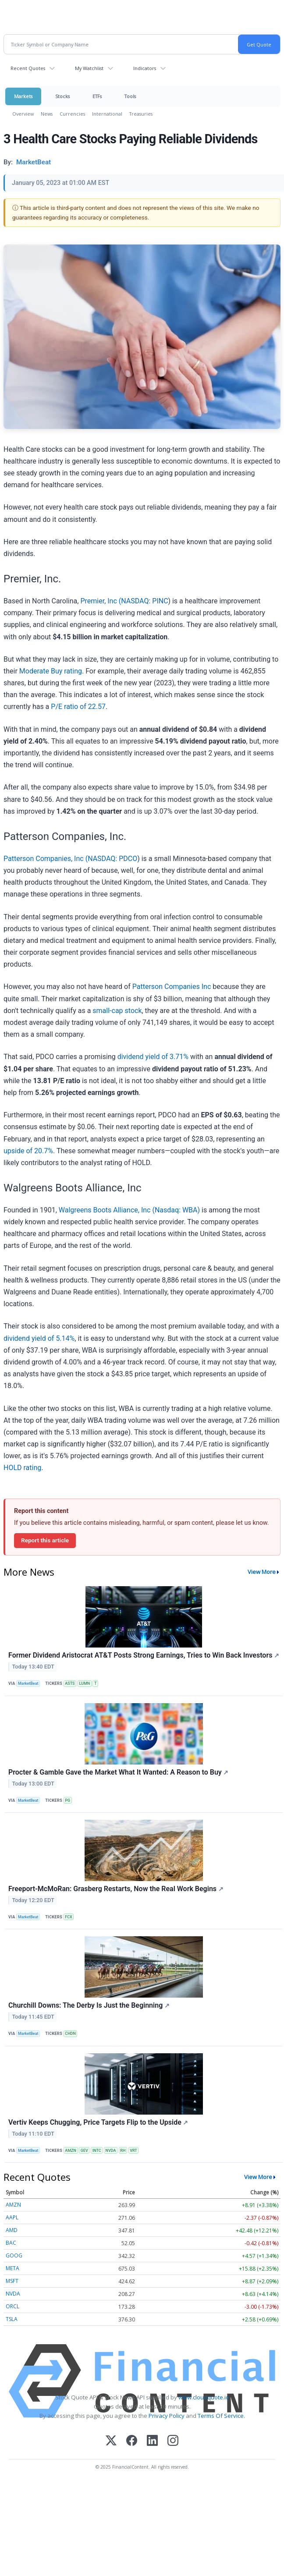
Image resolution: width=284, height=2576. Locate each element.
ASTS (70, 1683)
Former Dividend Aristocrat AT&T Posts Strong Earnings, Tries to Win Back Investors (143, 1655)
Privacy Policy (167, 2416)
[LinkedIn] (152, 2441)
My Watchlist (89, 68)
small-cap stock (117, 1010)
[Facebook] (132, 2441)
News (47, 113)
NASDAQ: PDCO (112, 858)
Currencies (72, 113)
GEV (84, 2150)
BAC (11, 2242)
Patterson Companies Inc (172, 986)
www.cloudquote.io (203, 2397)
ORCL (12, 2306)
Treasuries (141, 113)
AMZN (70, 2150)
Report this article (45, 1540)
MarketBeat (28, 1683)
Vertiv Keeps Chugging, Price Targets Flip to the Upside (98, 2122)
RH (122, 2150)
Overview (23, 113)
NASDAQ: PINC (144, 601)
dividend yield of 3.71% (152, 1056)
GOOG (14, 2255)
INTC (96, 2150)
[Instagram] (173, 2441)
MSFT (12, 2281)
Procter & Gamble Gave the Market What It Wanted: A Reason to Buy (118, 1772)
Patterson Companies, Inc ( (46, 858)
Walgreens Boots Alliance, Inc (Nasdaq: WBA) (129, 1210)
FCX (68, 1917)
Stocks (62, 96)
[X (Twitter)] (111, 2441)
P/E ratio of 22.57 (78, 706)
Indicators (144, 68)
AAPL (12, 2217)
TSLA (12, 2319)
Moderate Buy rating (50, 671)
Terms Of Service (221, 2416)
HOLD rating (22, 1467)
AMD (12, 2230)
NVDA (111, 2150)
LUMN (84, 1683)
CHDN (70, 2033)
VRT (133, 2150)
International (107, 113)
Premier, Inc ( (100, 601)
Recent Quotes (28, 68)
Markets (23, 96)
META (12, 2268)
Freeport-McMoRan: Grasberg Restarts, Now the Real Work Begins (116, 1889)
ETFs (97, 96)
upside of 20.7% (28, 1151)
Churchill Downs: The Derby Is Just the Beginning (89, 2005)
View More (262, 1572)
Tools (130, 96)
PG (67, 1800)
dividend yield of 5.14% (39, 1338)
